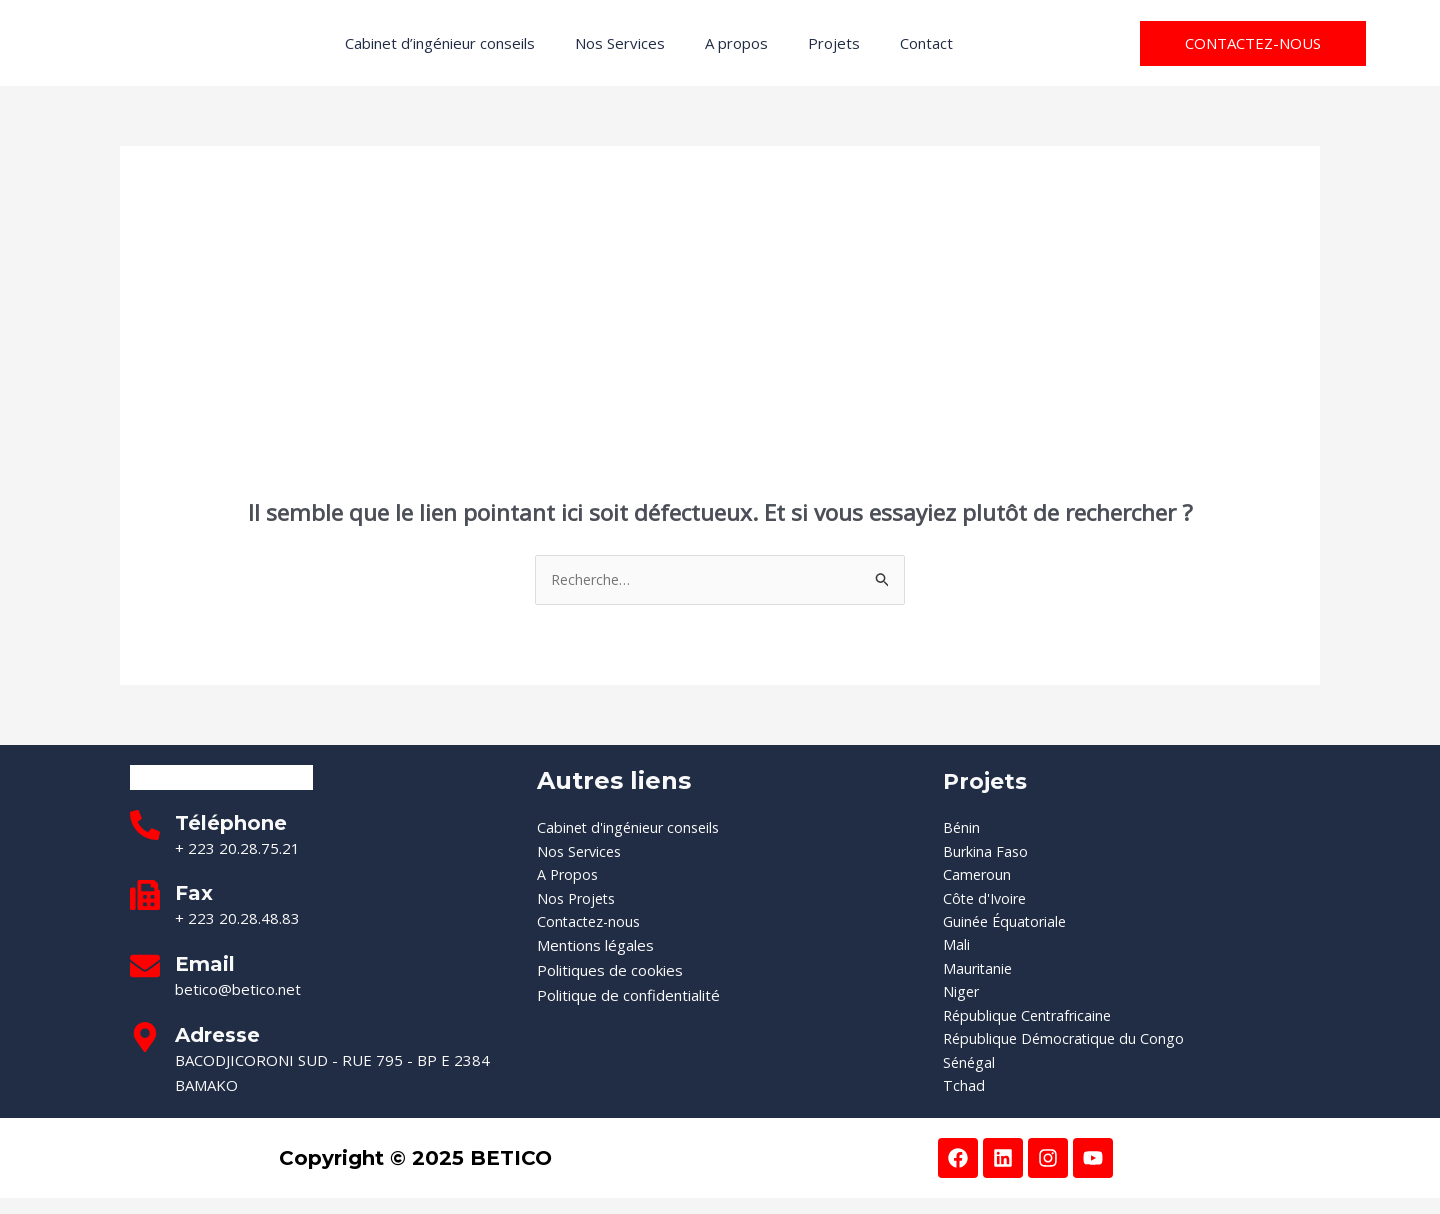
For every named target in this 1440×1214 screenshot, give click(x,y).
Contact (926, 43)
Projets (834, 43)
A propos (736, 43)
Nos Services (620, 43)
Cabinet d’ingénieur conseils (440, 43)
